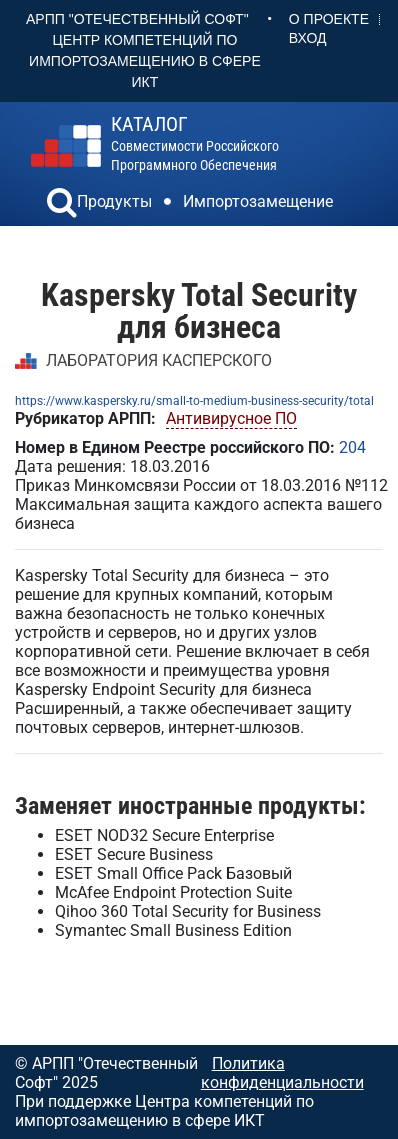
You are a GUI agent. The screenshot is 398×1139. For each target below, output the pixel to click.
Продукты (114, 201)
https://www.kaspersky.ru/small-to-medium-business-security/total (194, 401)
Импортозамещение (258, 201)
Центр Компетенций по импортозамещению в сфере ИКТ (145, 61)
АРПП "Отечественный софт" (137, 19)
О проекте (329, 19)
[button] (62, 205)
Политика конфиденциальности (282, 1073)
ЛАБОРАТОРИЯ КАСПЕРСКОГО (159, 360)
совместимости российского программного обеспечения (195, 143)
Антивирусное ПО (231, 418)
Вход (308, 38)
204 (352, 447)
